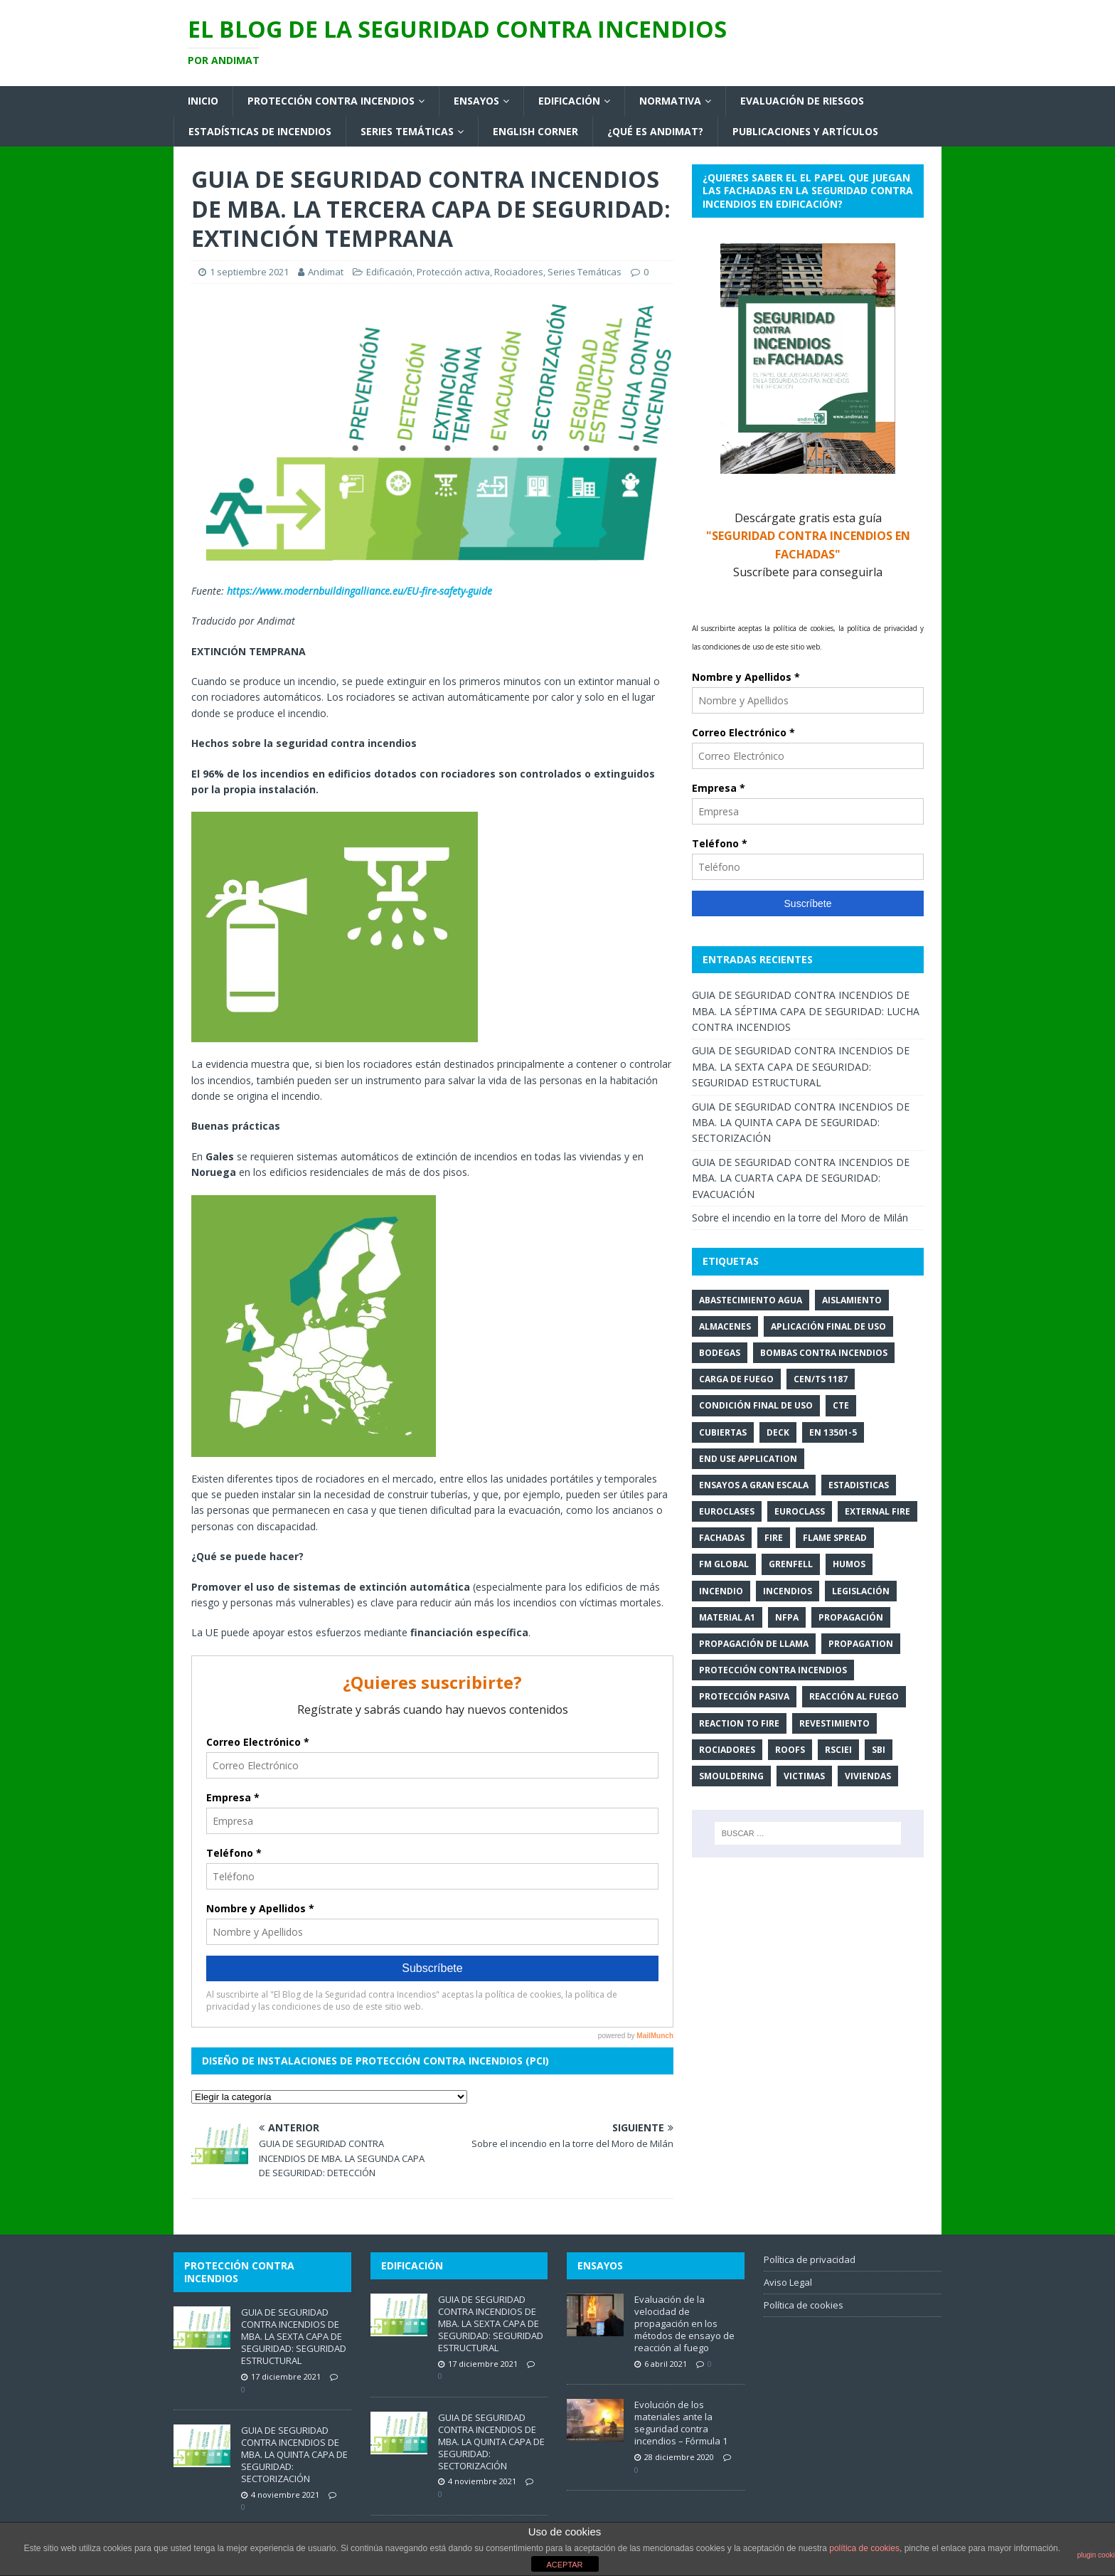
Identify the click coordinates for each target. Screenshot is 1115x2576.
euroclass (799, 1511)
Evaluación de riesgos (802, 100)
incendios (787, 1591)
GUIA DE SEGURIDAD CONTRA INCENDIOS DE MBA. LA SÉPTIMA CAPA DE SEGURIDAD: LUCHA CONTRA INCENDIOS (805, 1011)
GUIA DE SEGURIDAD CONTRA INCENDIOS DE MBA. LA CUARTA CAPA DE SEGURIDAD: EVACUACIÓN (800, 1178)
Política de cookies (803, 2305)
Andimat (325, 271)
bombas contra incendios (823, 1353)
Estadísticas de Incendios (259, 131)
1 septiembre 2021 (249, 271)
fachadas (722, 1538)
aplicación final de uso (828, 1326)
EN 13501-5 (833, 1432)
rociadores (727, 1750)
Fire (773, 1538)
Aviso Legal (788, 2282)
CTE (841, 1405)
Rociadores (518, 271)
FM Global (724, 1564)
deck (778, 1432)
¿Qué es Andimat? (655, 131)
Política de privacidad (809, 2259)
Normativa (670, 100)
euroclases (726, 1511)
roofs (790, 1750)
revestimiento (834, 1723)
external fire (877, 1511)
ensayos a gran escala (754, 1485)
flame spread (835, 1538)
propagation (860, 1644)
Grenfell (791, 1564)
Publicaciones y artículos (805, 131)
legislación (861, 1591)
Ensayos (476, 100)
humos (849, 1564)
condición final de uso (756, 1405)
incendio (721, 1591)
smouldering (731, 1776)
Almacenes (725, 1326)
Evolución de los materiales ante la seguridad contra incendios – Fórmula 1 (680, 2422)
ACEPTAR (564, 2564)
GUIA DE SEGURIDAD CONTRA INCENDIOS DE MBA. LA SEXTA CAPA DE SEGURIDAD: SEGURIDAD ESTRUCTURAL (800, 1066)
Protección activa (453, 271)
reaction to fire (739, 1723)
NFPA (787, 1617)
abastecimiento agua (750, 1300)
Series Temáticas (407, 131)
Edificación (569, 100)
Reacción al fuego (854, 1696)
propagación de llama (754, 1644)
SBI (878, 1750)
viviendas (868, 1776)
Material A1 (727, 1617)
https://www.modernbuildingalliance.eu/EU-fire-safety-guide (359, 591)
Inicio (203, 100)
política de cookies (864, 2548)
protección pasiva (744, 1696)
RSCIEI (838, 1750)
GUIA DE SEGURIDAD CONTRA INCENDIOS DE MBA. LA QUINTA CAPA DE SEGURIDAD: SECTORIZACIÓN (800, 1122)
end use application (748, 1459)
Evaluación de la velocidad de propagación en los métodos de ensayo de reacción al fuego (684, 2323)
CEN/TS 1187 (821, 1379)
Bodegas (719, 1353)
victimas (804, 1776)
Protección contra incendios (331, 100)
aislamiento (852, 1300)
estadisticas (858, 1485)
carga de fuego (736, 1379)
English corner (535, 131)
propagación (850, 1617)
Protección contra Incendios (773, 1670)
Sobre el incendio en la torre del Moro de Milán (800, 1217)
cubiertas (723, 1432)
